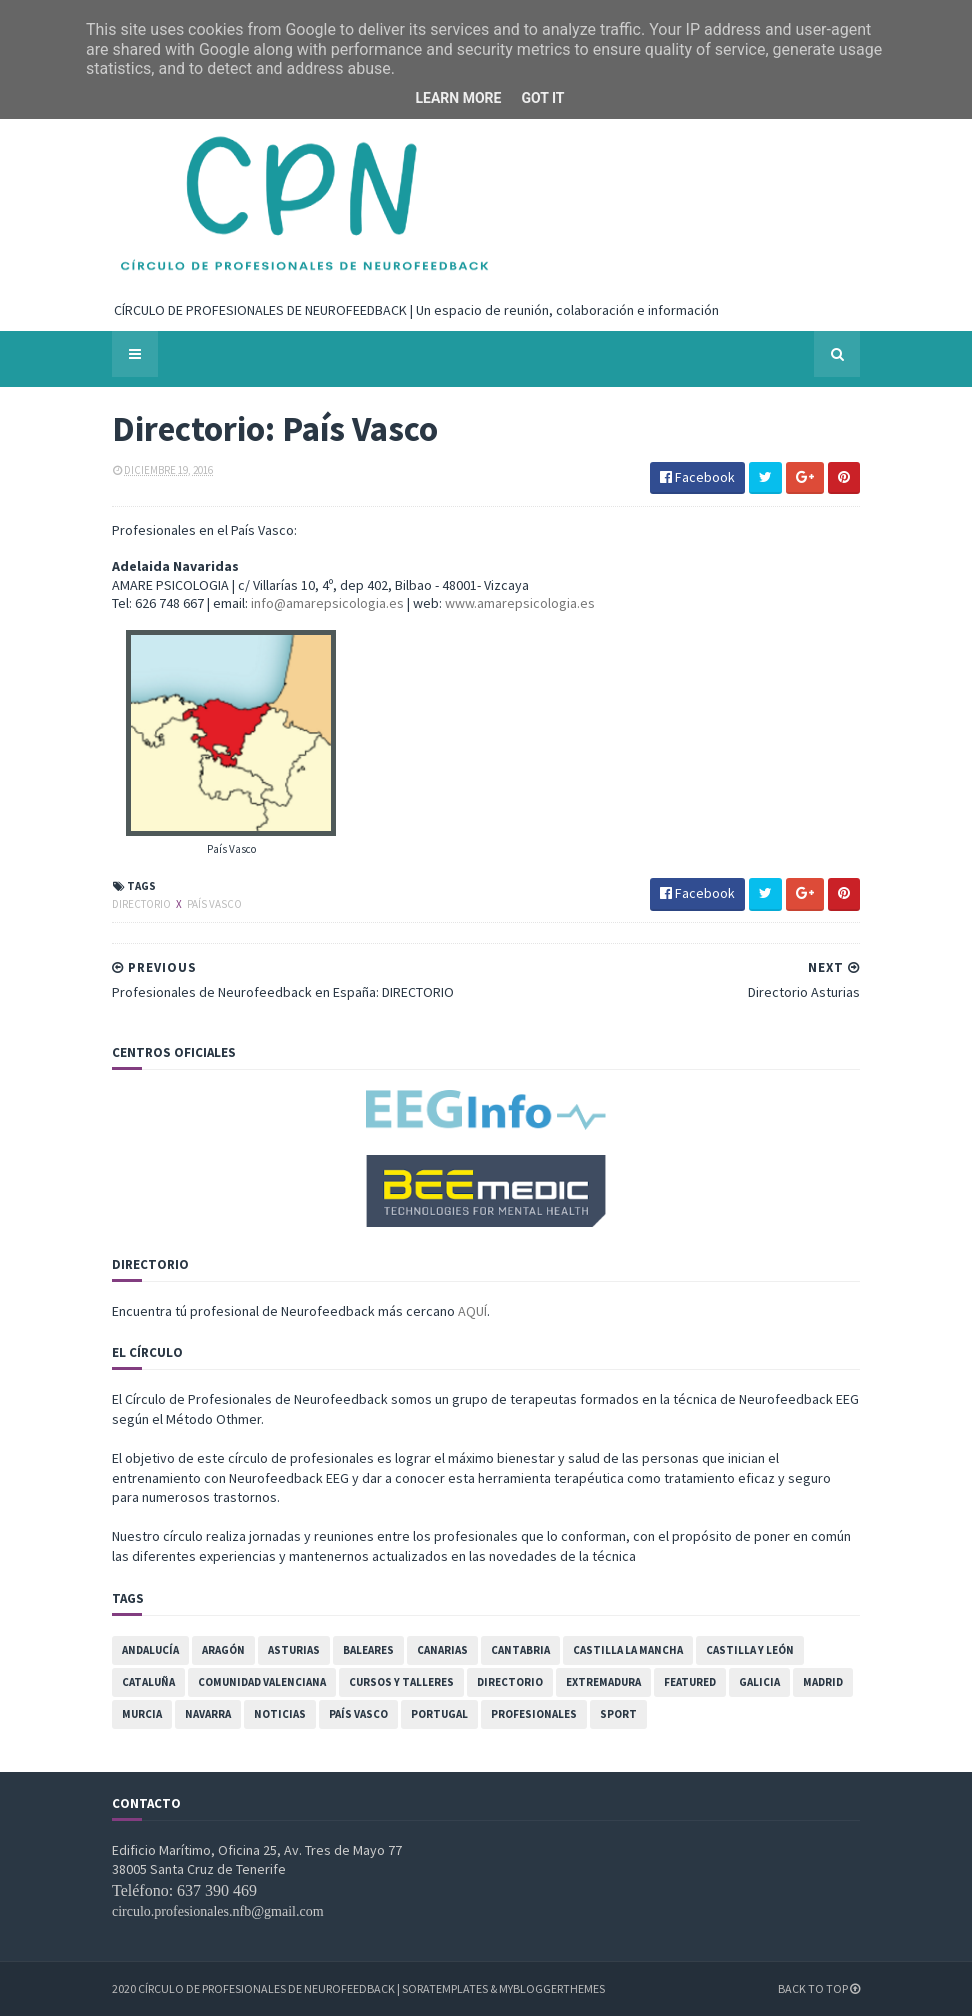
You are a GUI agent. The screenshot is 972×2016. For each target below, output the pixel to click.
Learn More (458, 98)
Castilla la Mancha (628, 1650)
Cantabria (520, 1650)
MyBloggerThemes (552, 1988)
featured (690, 1682)
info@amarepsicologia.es (327, 603)
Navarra (208, 1714)
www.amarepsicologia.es (520, 603)
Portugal (439, 1714)
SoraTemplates (445, 1988)
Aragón (223, 1650)
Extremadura (603, 1682)
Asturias (294, 1650)
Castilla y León (750, 1650)
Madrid (823, 1682)
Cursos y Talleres (401, 1682)
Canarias (442, 1650)
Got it (542, 98)
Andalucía (150, 1650)
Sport (618, 1714)
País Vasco (214, 904)
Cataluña (148, 1682)
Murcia (142, 1714)
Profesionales (534, 1714)
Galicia (759, 1682)
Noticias (280, 1714)
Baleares (368, 1650)
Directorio (142, 904)
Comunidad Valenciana (262, 1682)
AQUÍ (472, 1311)
